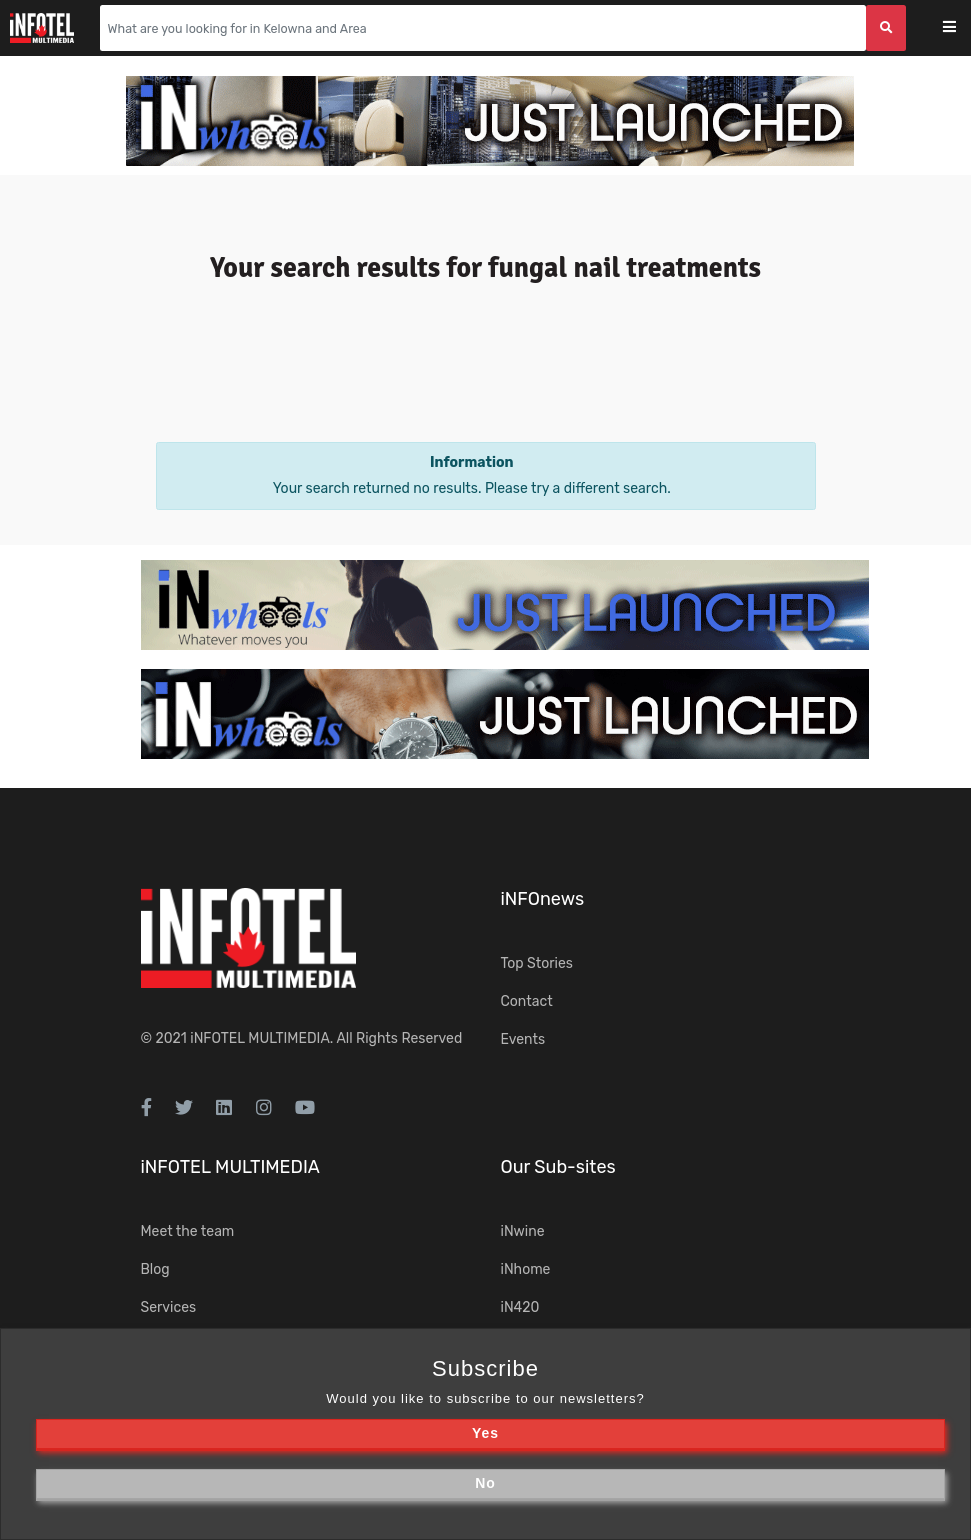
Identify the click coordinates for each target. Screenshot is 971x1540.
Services (169, 1307)
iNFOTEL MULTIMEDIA (260, 1038)
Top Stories (537, 963)
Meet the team (188, 1231)
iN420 (520, 1307)
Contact (527, 1001)
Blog (155, 1269)
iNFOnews (543, 899)
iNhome (526, 1269)
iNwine (523, 1231)
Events (523, 1039)
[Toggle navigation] (962, 28)
